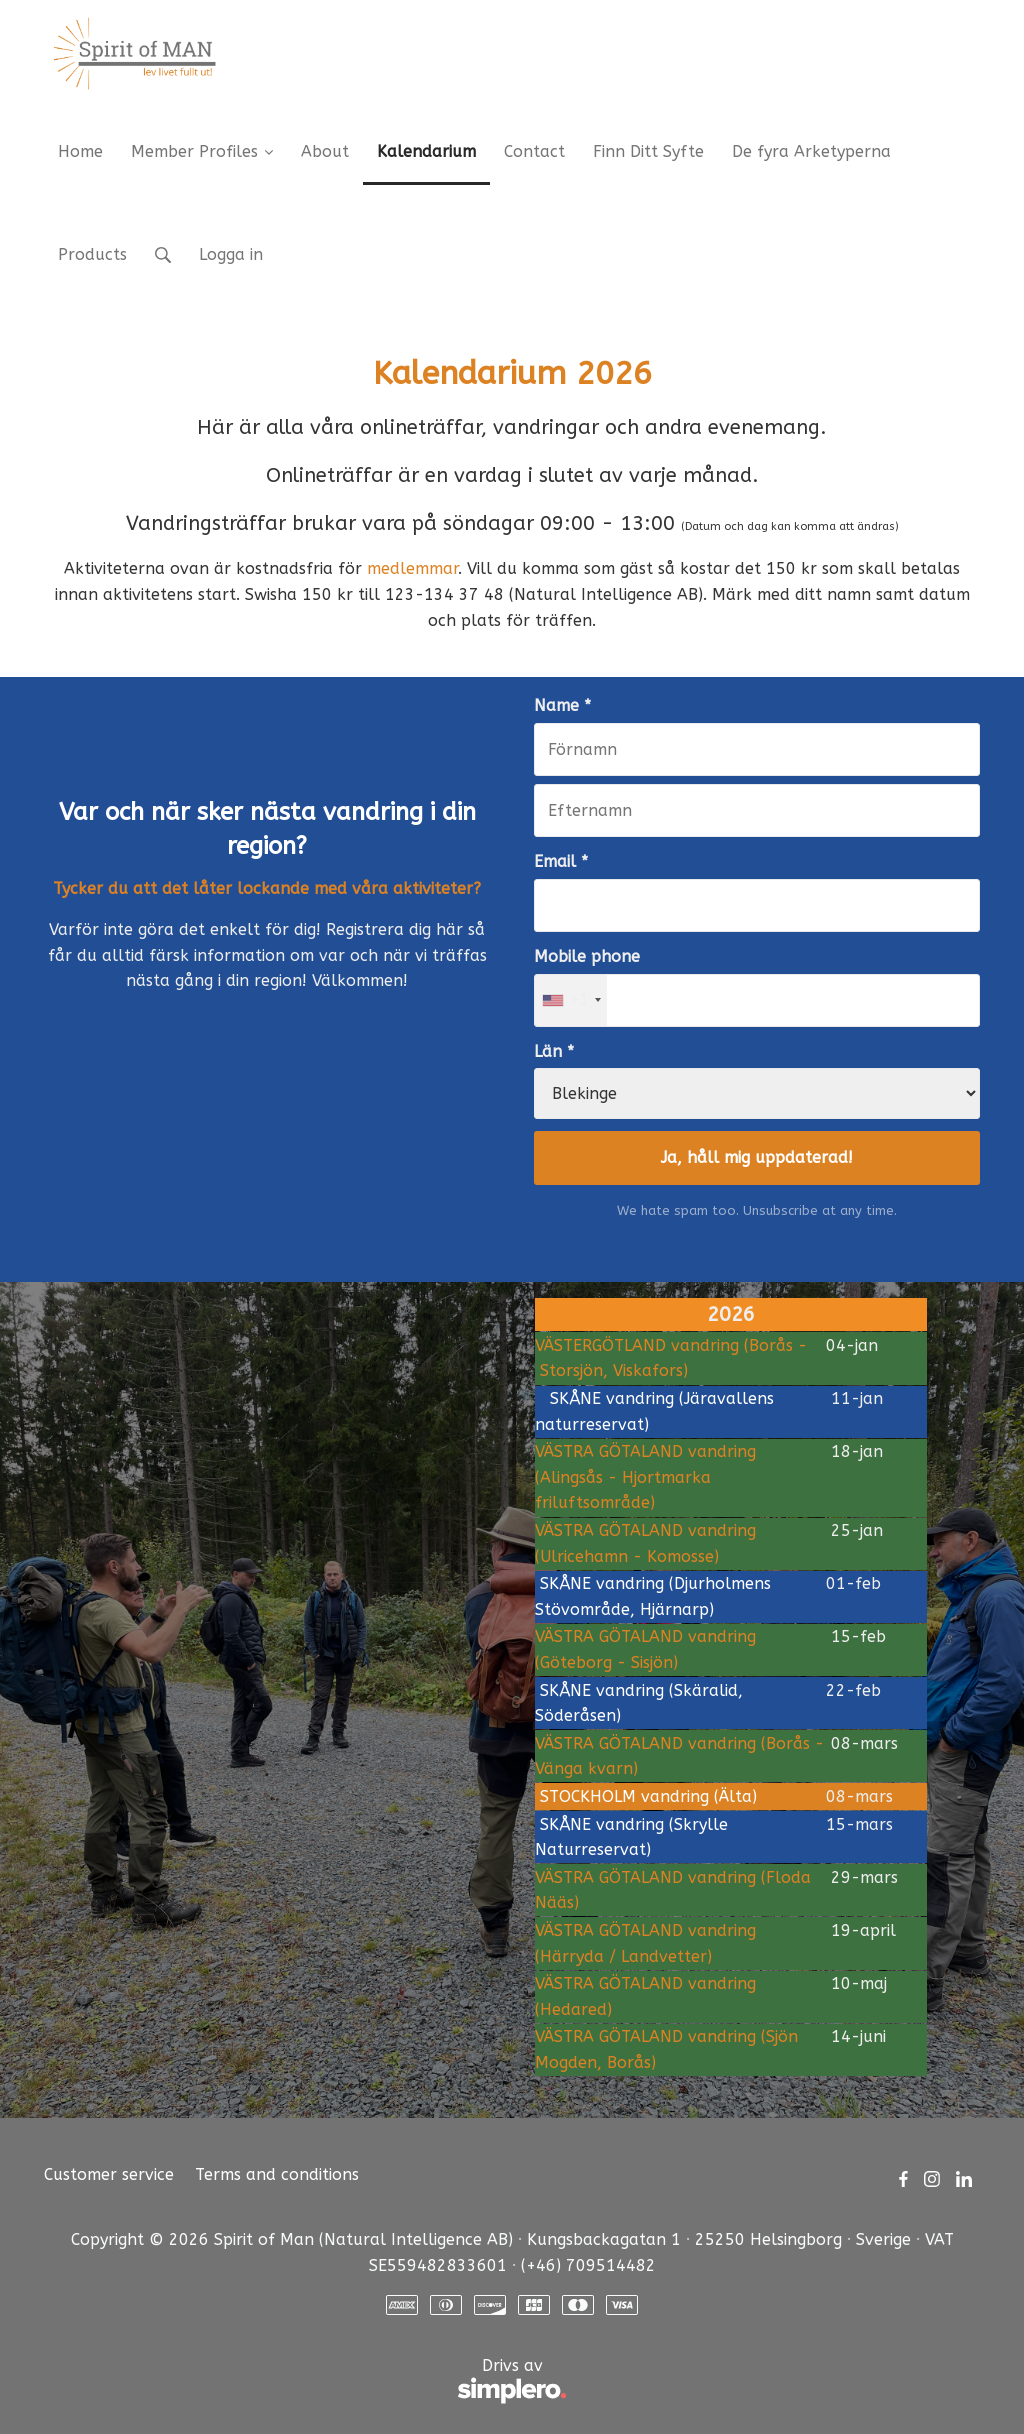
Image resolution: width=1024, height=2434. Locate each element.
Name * (562, 705)
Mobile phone (587, 956)
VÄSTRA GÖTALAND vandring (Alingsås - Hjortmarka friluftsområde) (645, 1477)
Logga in (231, 254)
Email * (561, 861)
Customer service (109, 2174)
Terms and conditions (277, 2174)
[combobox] (571, 1000)
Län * (554, 1051)
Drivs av (305, 2382)
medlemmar (412, 568)
